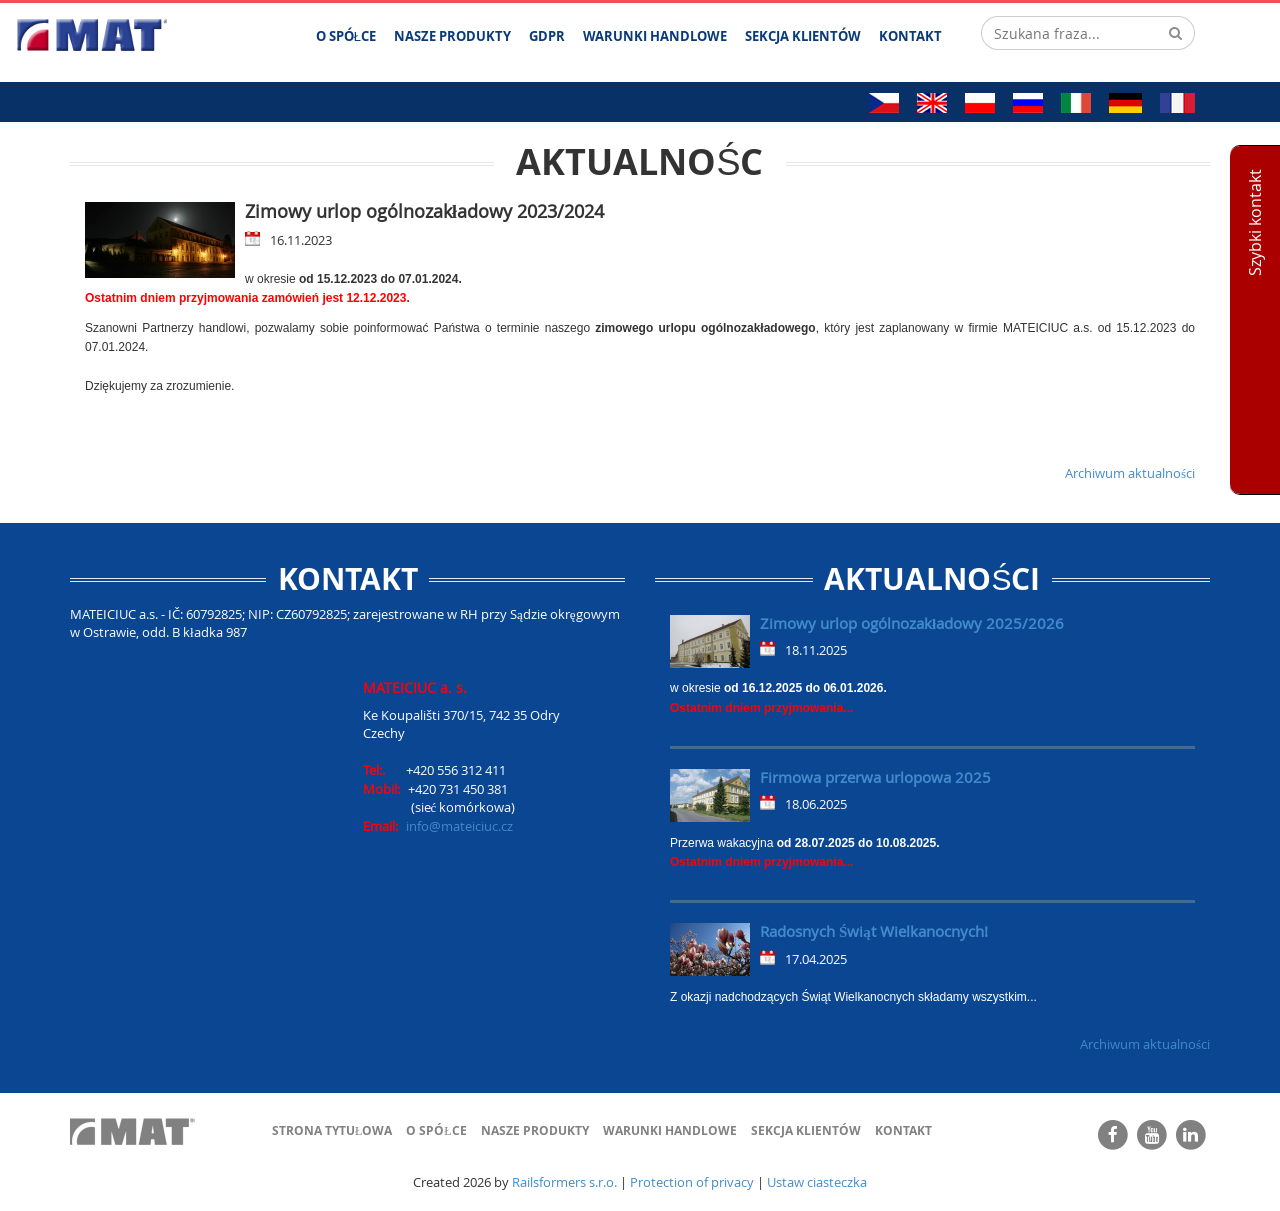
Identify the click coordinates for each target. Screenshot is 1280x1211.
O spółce (436, 1130)
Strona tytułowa (332, 1130)
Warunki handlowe (670, 1130)
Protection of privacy (692, 1182)
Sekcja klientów (806, 1130)
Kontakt (903, 1130)
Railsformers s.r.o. (564, 1182)
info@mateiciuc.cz (459, 826)
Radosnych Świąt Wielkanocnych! (874, 931)
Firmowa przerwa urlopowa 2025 (875, 777)
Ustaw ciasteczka (817, 1182)
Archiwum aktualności (1130, 473)
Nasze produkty (535, 1130)
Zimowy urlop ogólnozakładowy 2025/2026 (912, 623)
